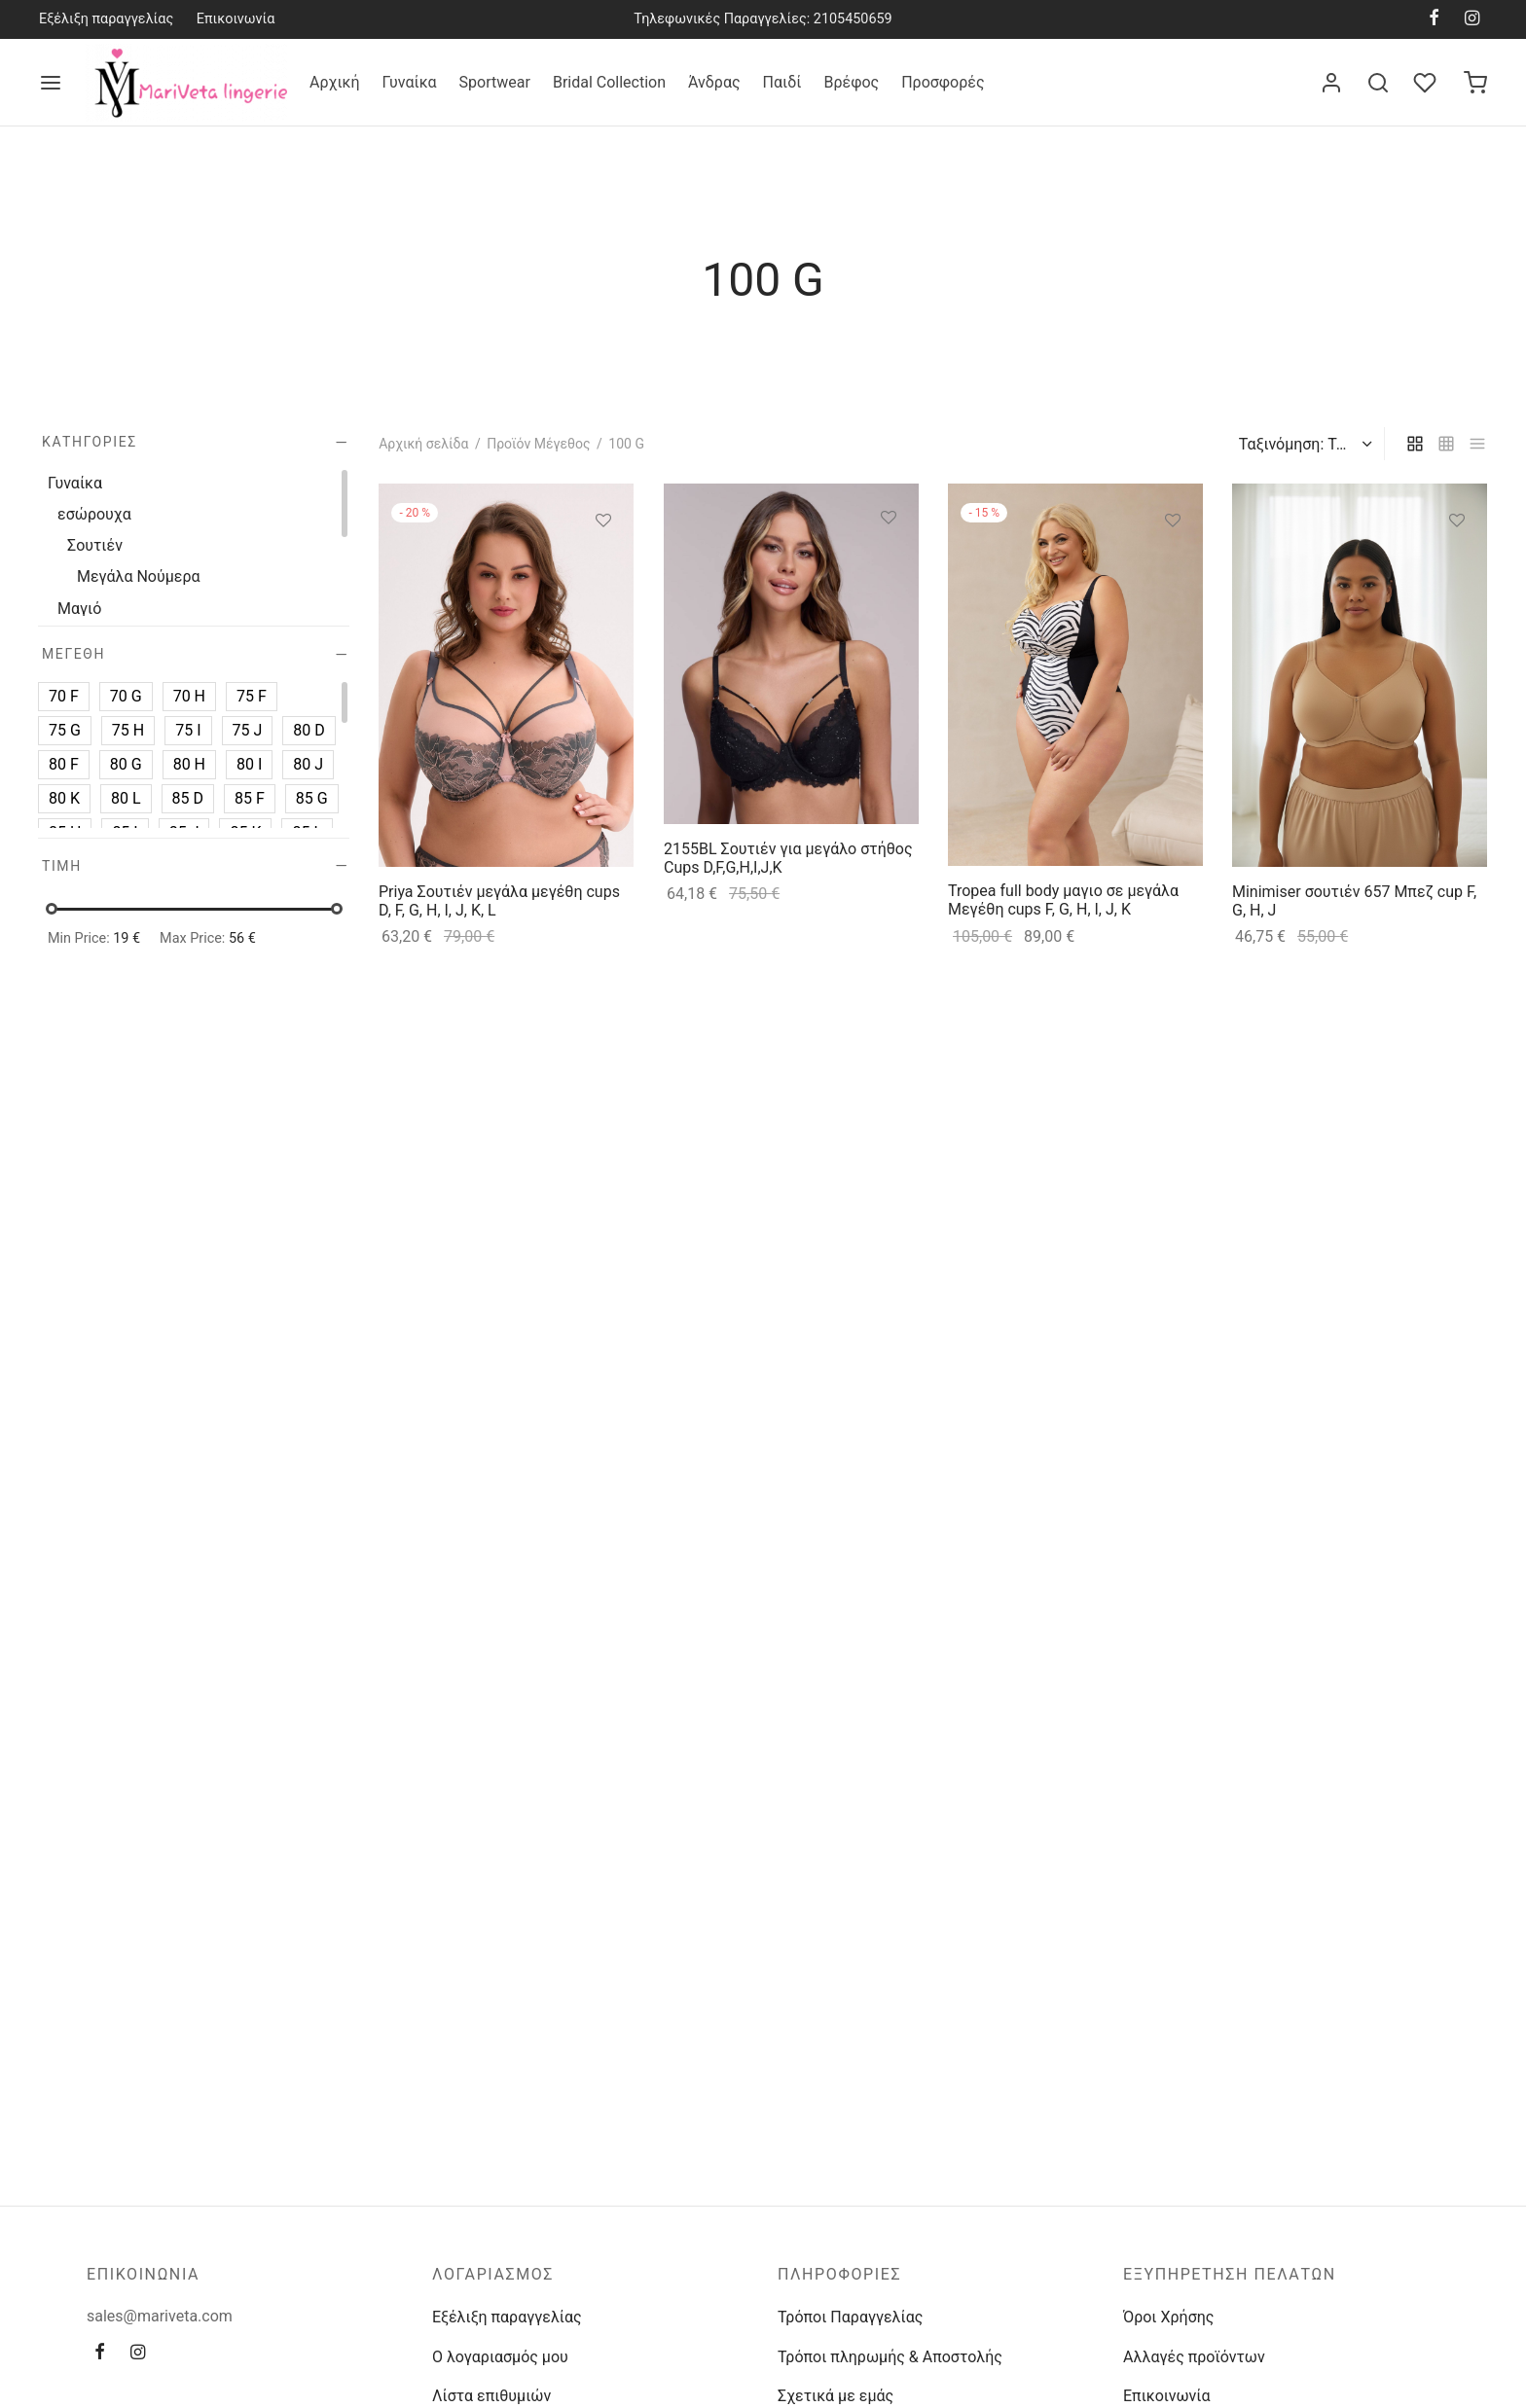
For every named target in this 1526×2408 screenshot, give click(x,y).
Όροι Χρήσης (1168, 2317)
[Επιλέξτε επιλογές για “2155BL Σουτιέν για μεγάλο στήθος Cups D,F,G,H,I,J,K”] (888, 563)
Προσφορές (942, 82)
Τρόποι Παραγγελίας (850, 2317)
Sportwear (494, 82)
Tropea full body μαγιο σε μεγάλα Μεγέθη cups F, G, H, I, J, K (1063, 899)
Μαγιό (79, 607)
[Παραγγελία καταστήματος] (1303, 444)
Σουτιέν (95, 545)
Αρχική (334, 82)
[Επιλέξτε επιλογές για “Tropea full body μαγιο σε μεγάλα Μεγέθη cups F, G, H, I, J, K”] (1172, 565)
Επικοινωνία (236, 19)
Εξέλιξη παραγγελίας (106, 19)
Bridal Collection (609, 82)
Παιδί (782, 82)
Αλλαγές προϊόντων (1194, 2357)
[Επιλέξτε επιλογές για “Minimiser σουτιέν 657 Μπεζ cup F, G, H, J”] (1457, 565)
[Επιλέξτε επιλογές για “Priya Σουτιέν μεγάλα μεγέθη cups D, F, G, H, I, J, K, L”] (603, 565)
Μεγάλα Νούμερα (138, 576)
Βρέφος (851, 82)
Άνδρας (714, 82)
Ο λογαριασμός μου (500, 2357)
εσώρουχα (94, 514)
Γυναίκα (409, 82)
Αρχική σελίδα (423, 443)
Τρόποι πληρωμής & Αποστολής (890, 2357)
